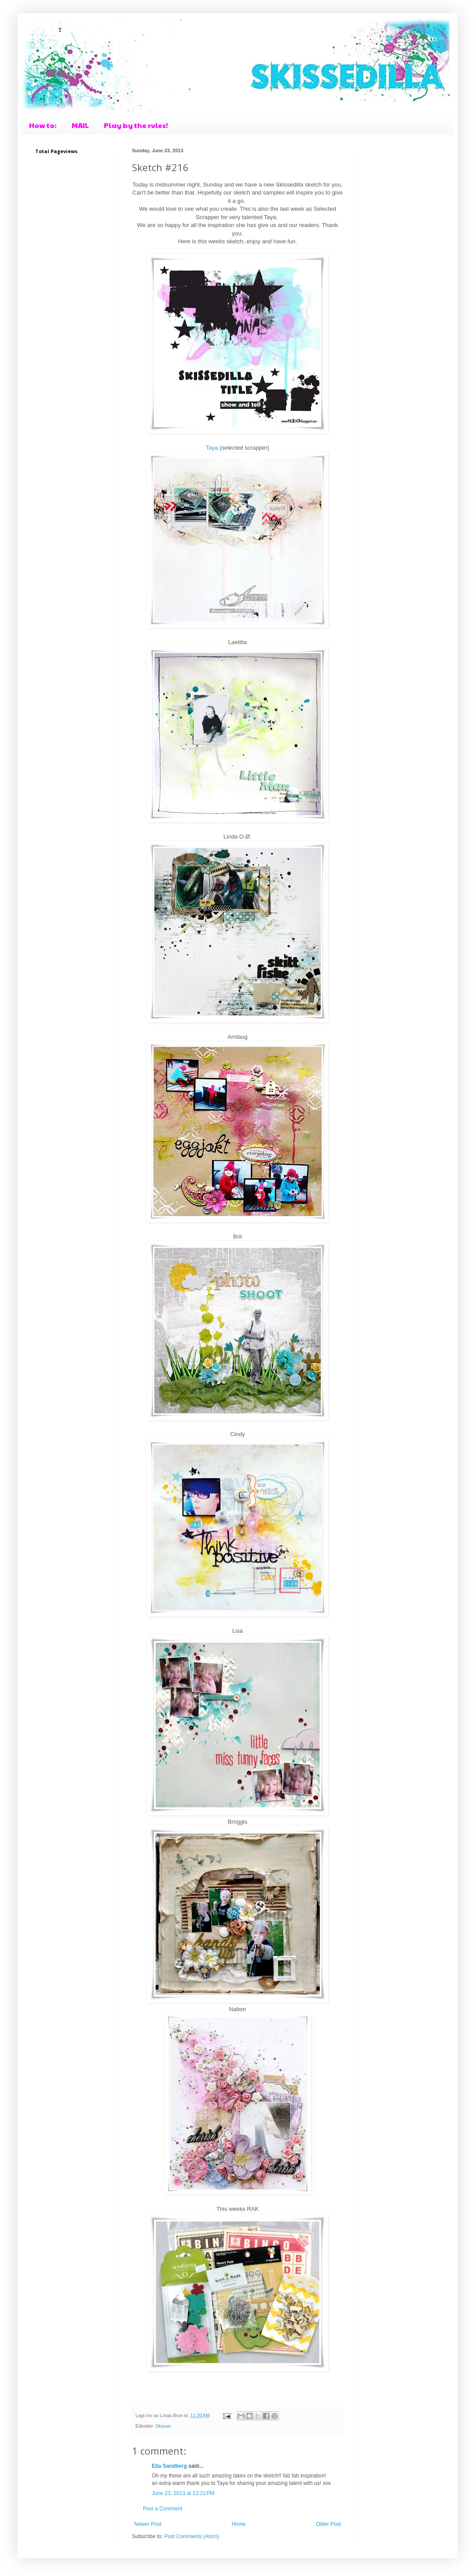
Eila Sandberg (169, 2466)
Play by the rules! (136, 125)
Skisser (163, 2426)
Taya (212, 447)
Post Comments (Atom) (191, 2536)
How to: (43, 125)
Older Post (328, 2524)
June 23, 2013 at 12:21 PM (183, 2493)
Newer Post (147, 2524)
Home (239, 2524)
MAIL (80, 125)
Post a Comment (162, 2509)
